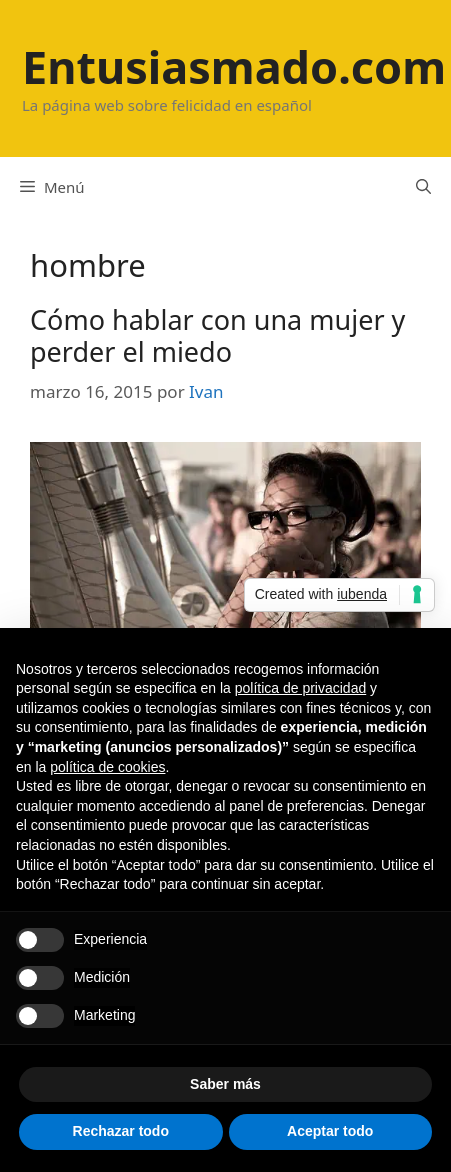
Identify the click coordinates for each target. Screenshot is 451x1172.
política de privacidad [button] (301, 688)
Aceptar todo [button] (330, 1131)
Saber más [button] (225, 1084)
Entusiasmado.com (234, 66)
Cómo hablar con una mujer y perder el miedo (217, 335)
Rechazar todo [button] (121, 1131)
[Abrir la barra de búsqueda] (423, 187)
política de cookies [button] (107, 767)
